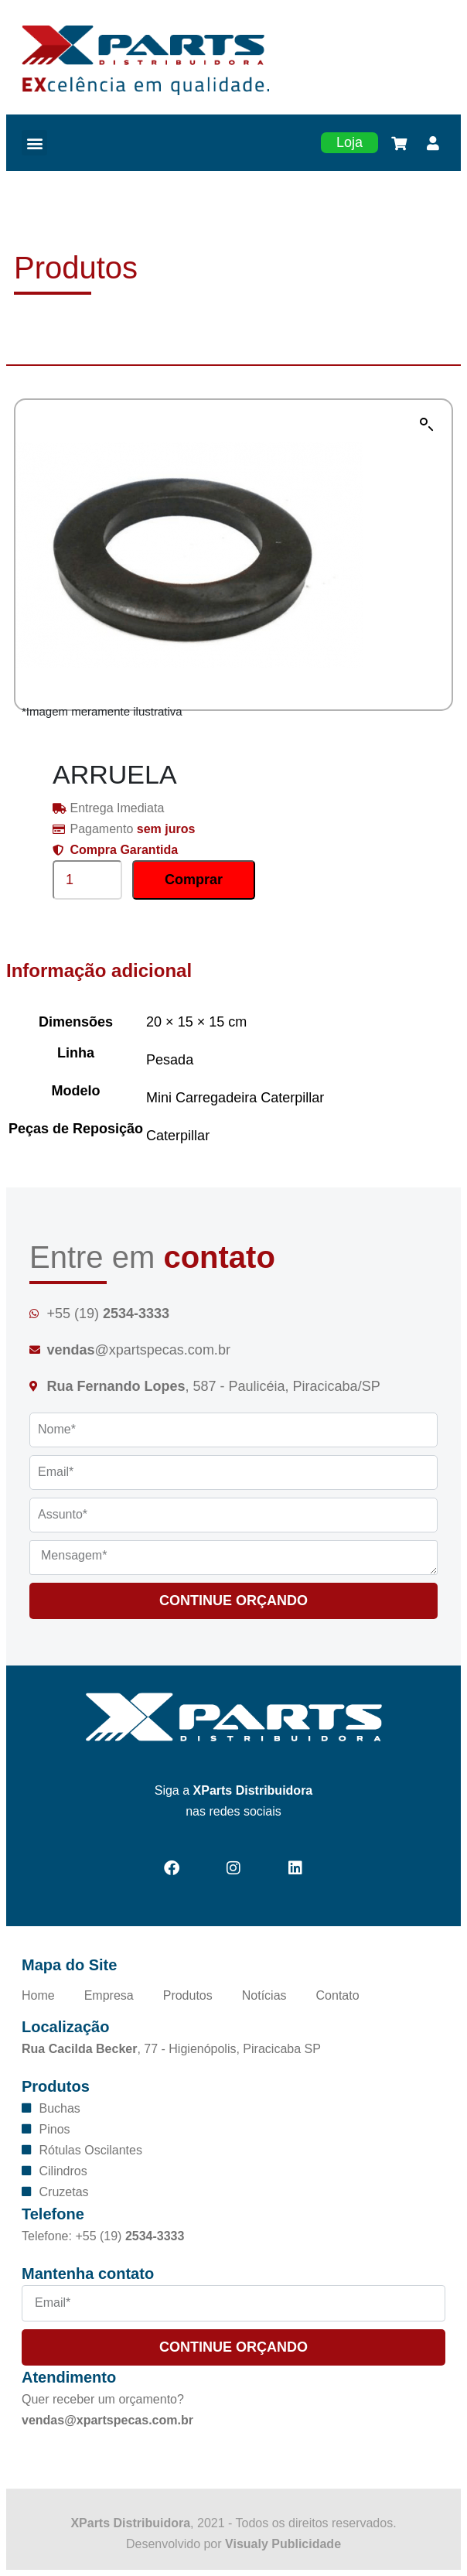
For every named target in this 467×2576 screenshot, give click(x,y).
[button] (34, 142)
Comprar (194, 879)
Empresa (109, 1995)
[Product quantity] (87, 880)
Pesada (169, 1060)
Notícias (264, 1995)
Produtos (188, 1995)
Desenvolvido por (233, 2543)
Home (38, 1995)
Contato (338, 1995)
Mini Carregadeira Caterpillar (235, 1097)
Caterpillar (178, 1135)
